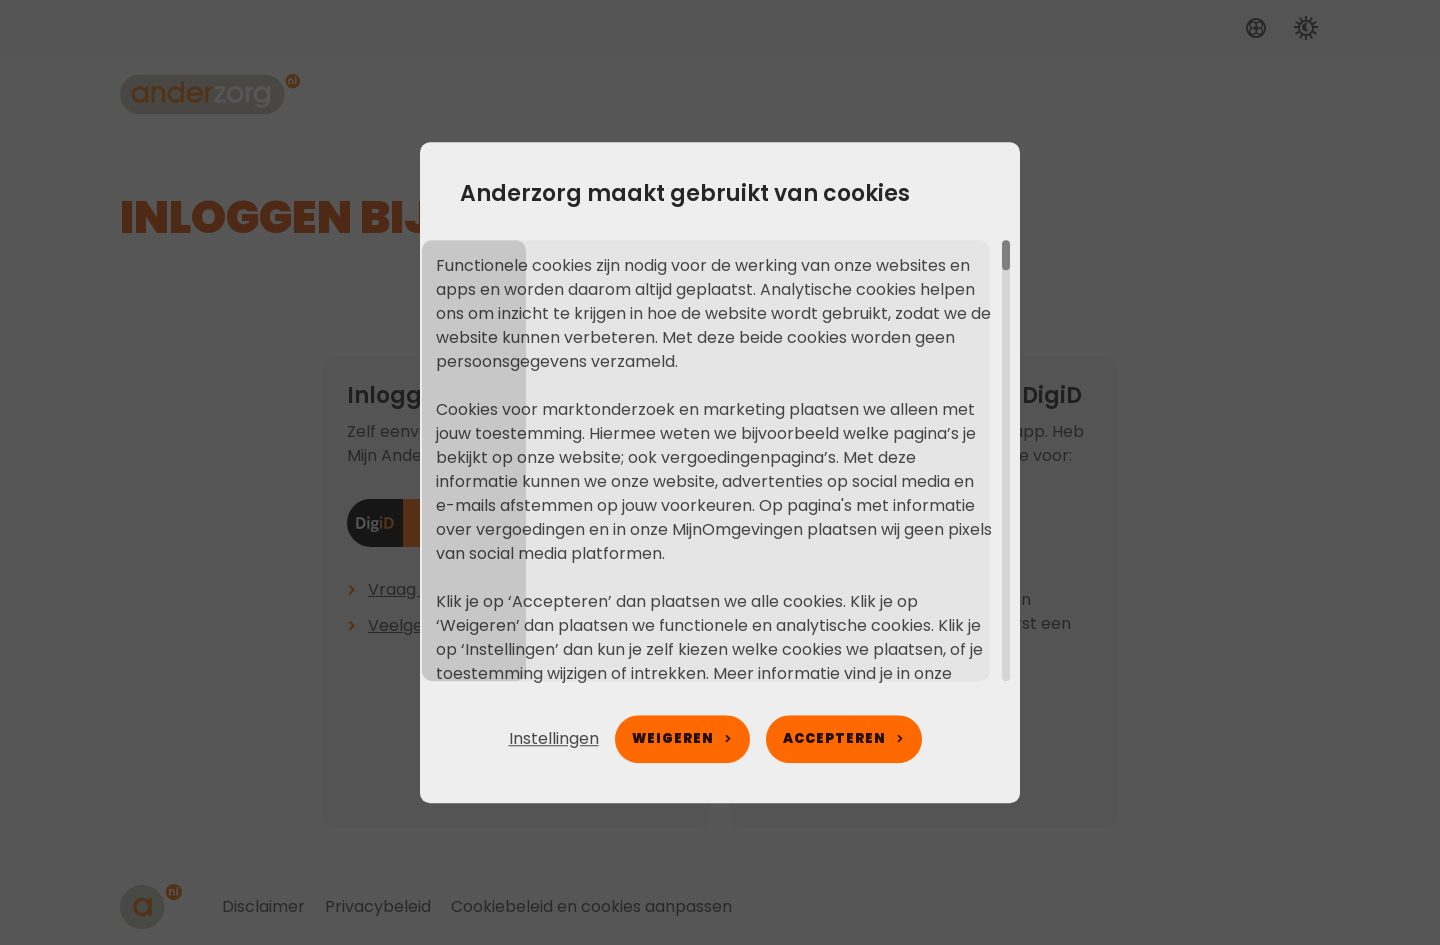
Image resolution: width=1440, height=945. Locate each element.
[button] (554, 739)
